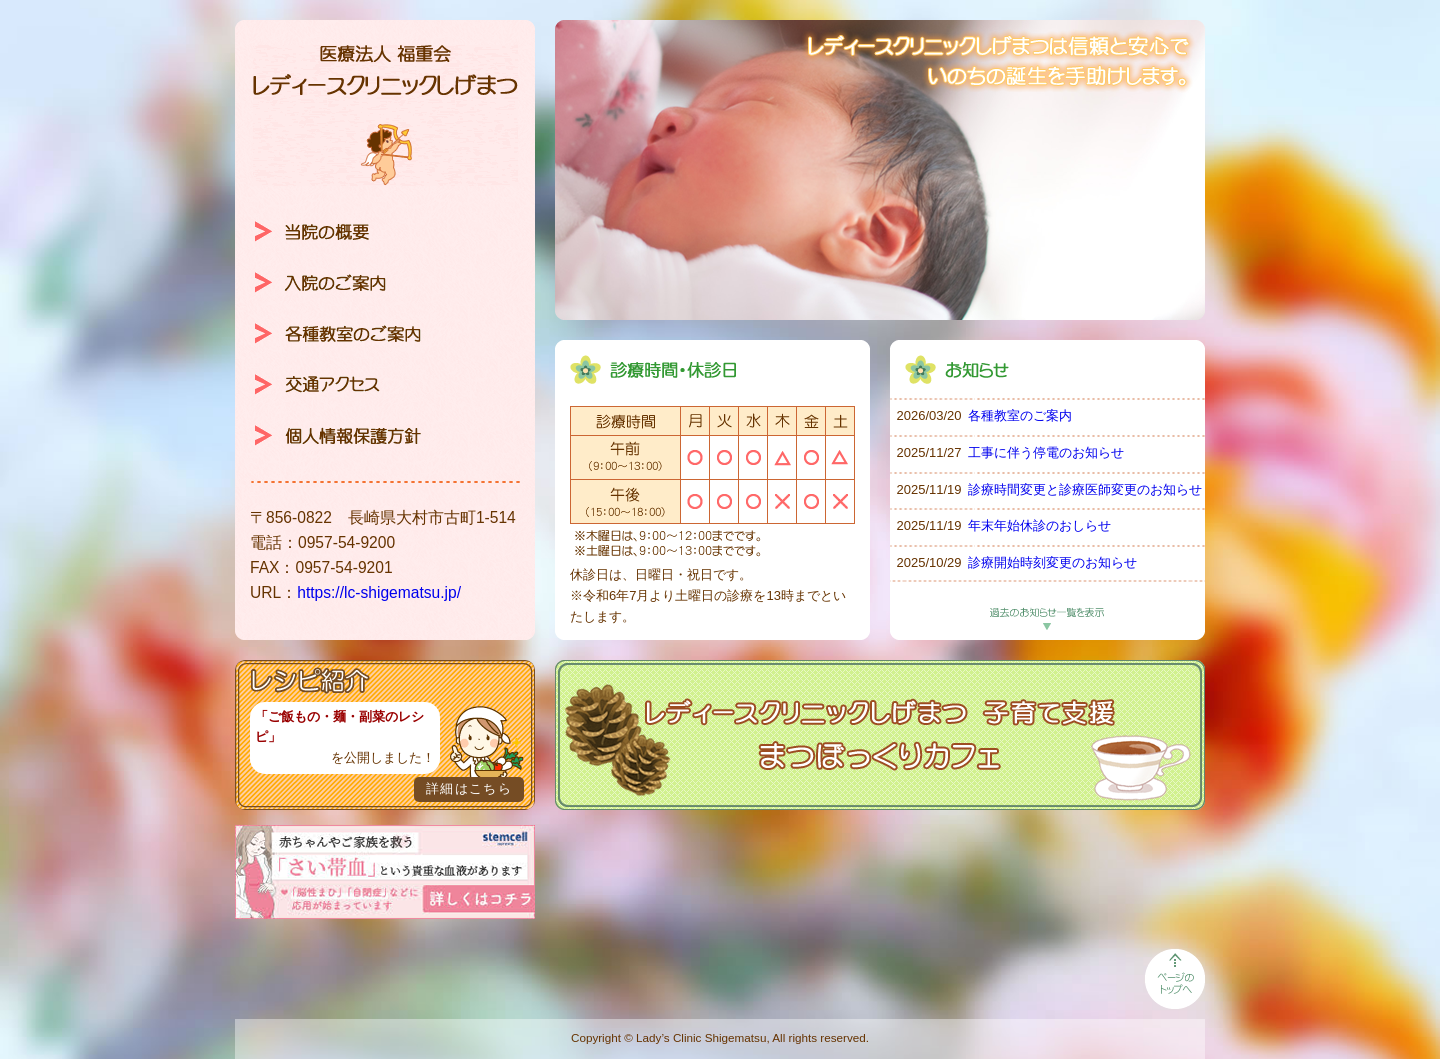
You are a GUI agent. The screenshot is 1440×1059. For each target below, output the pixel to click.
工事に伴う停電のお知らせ (1046, 452)
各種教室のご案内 (1020, 415)
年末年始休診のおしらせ (1039, 525)
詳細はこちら (469, 788)
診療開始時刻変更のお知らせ (1052, 562)
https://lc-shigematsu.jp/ (379, 592)
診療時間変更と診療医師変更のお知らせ (1085, 489)
